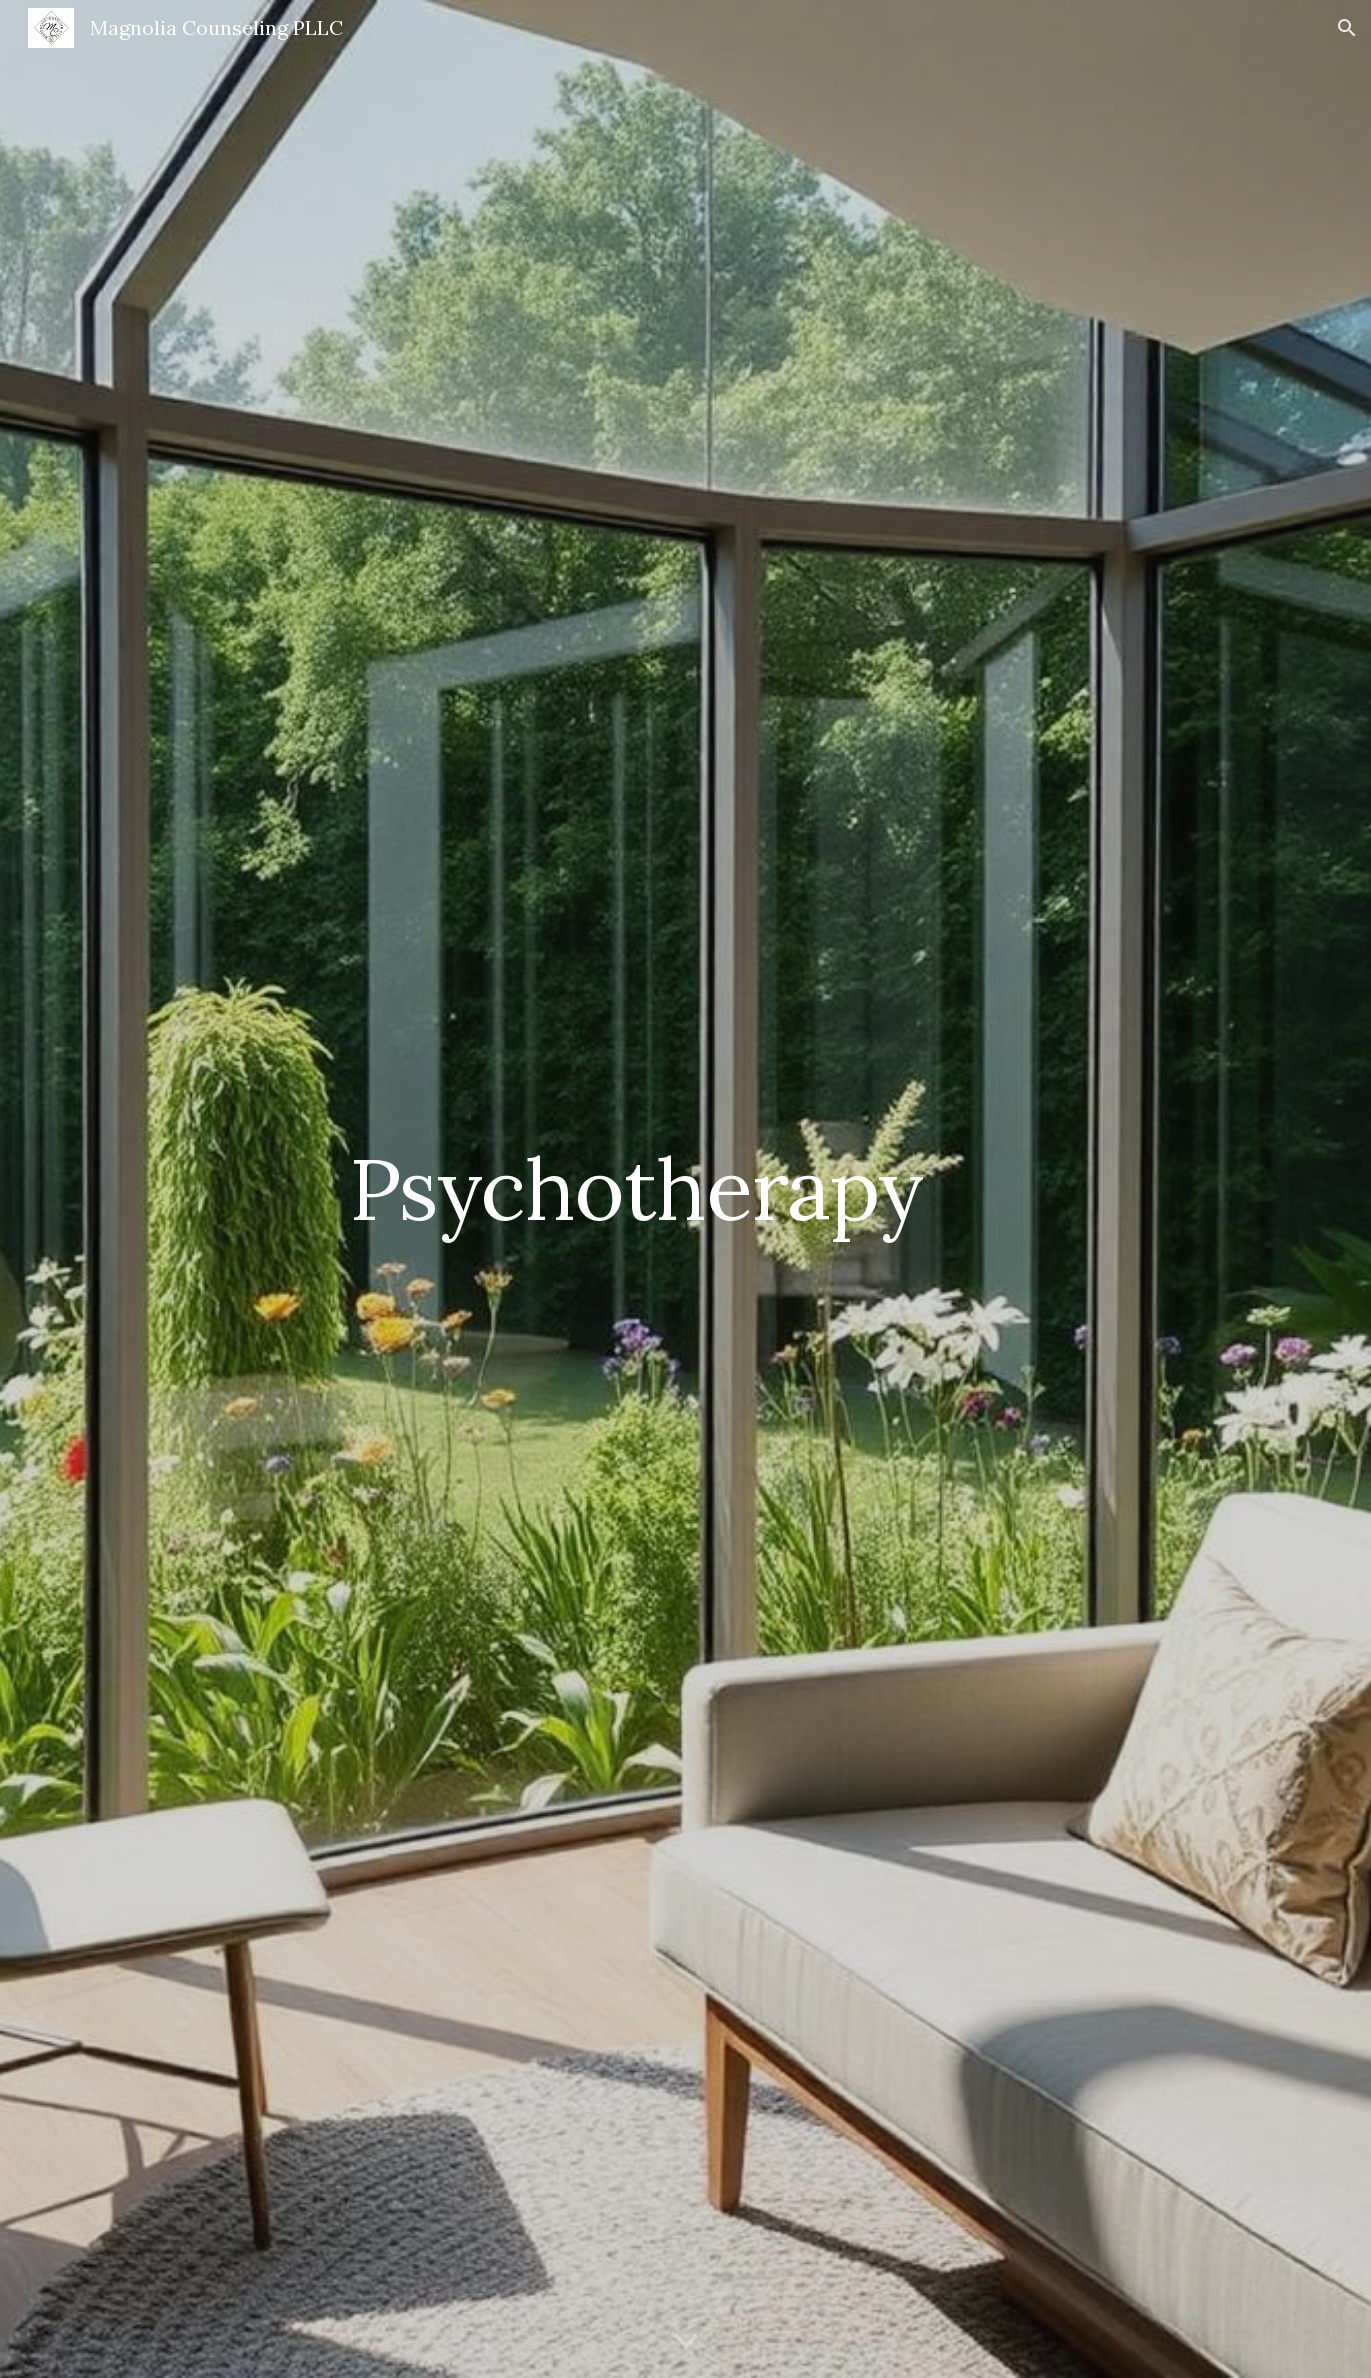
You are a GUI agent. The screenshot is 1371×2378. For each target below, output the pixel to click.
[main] (636, 1188)
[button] (1347, 28)
